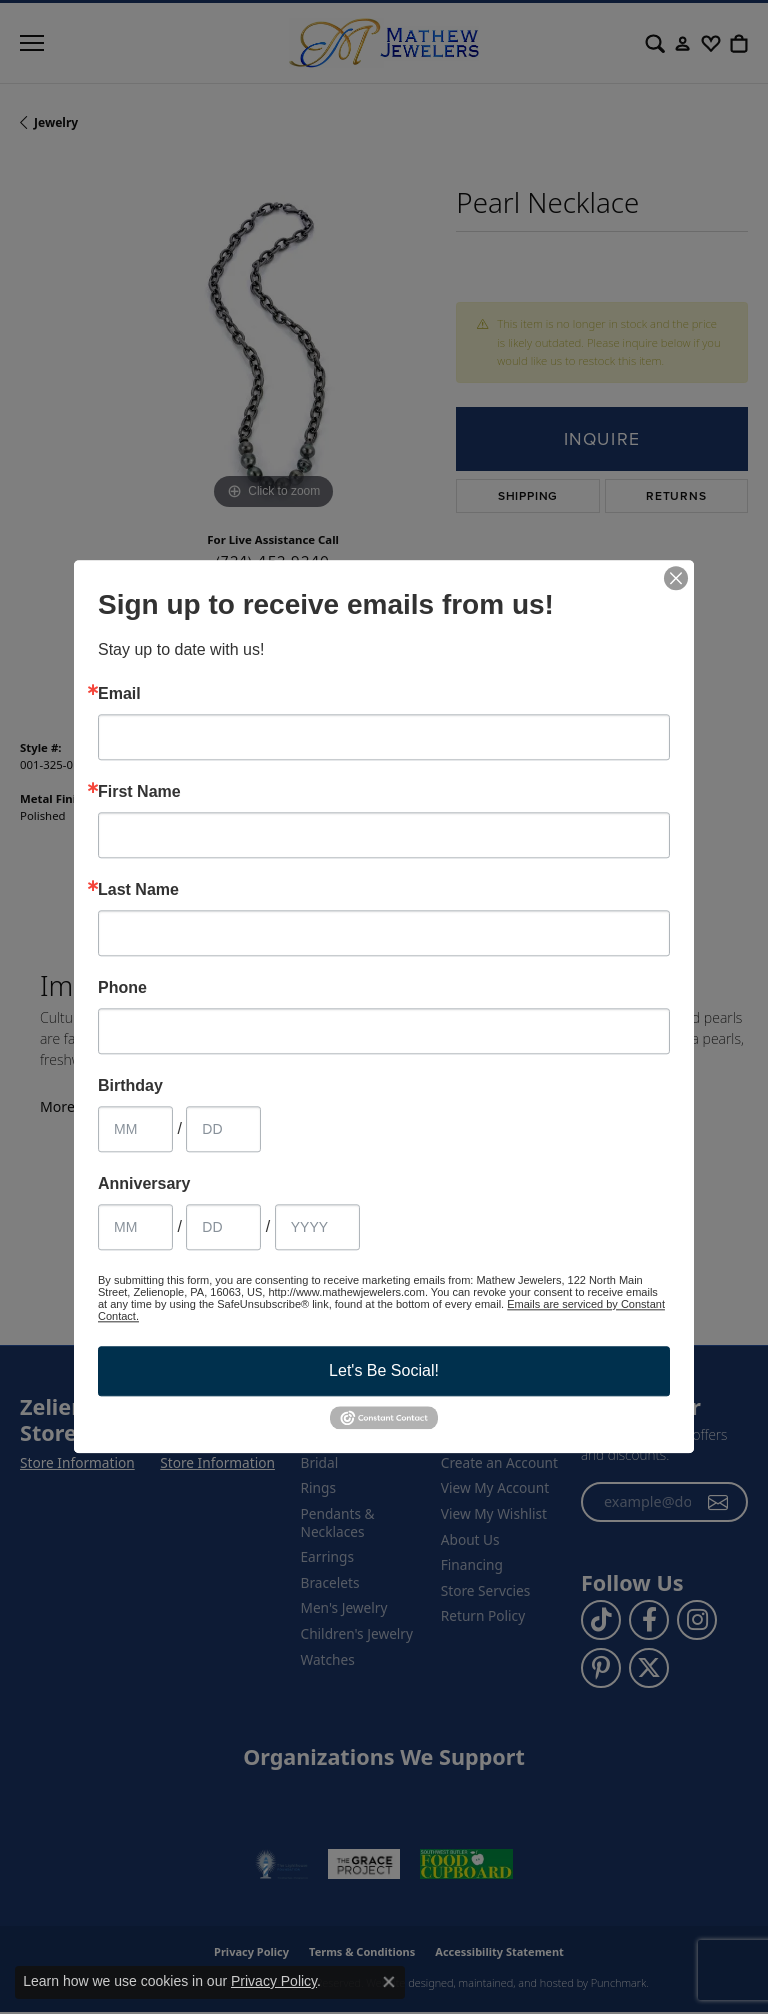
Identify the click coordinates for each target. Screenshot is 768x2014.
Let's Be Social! (384, 1370)
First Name (139, 792)
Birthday (130, 1086)
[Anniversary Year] (317, 1227)
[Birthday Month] (135, 1129)
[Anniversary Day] (223, 1227)
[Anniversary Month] (135, 1227)
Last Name (138, 890)
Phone (122, 988)
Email (119, 694)
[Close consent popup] (389, 1982)
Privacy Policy (274, 1981)
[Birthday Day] (223, 1129)
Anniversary (144, 1184)
